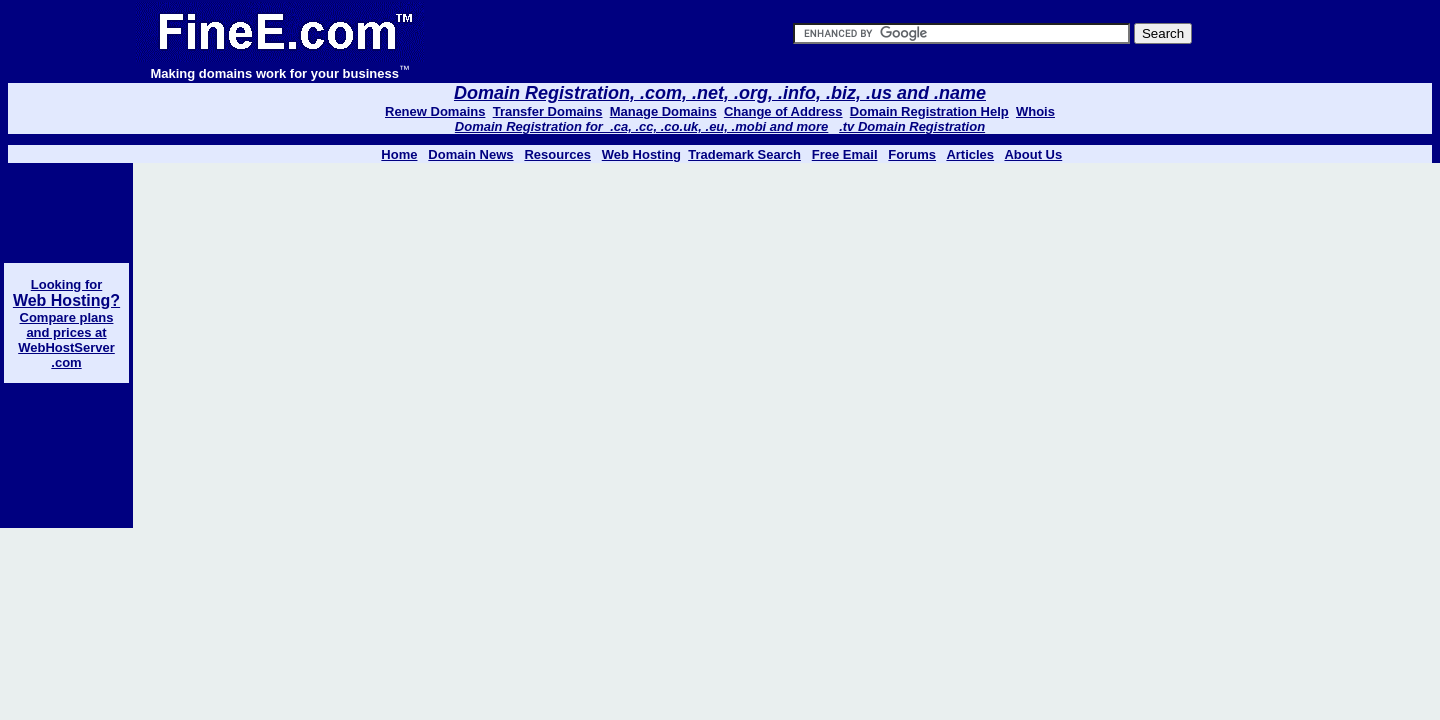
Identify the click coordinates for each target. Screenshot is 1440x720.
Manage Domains (663, 111)
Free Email (845, 154)
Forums (912, 154)
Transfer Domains (548, 111)
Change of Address (783, 111)
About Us (1033, 154)
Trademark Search (744, 154)
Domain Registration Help (929, 111)
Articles (970, 154)
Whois (1035, 111)
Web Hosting (641, 154)
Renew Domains (435, 111)
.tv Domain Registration (912, 126)
